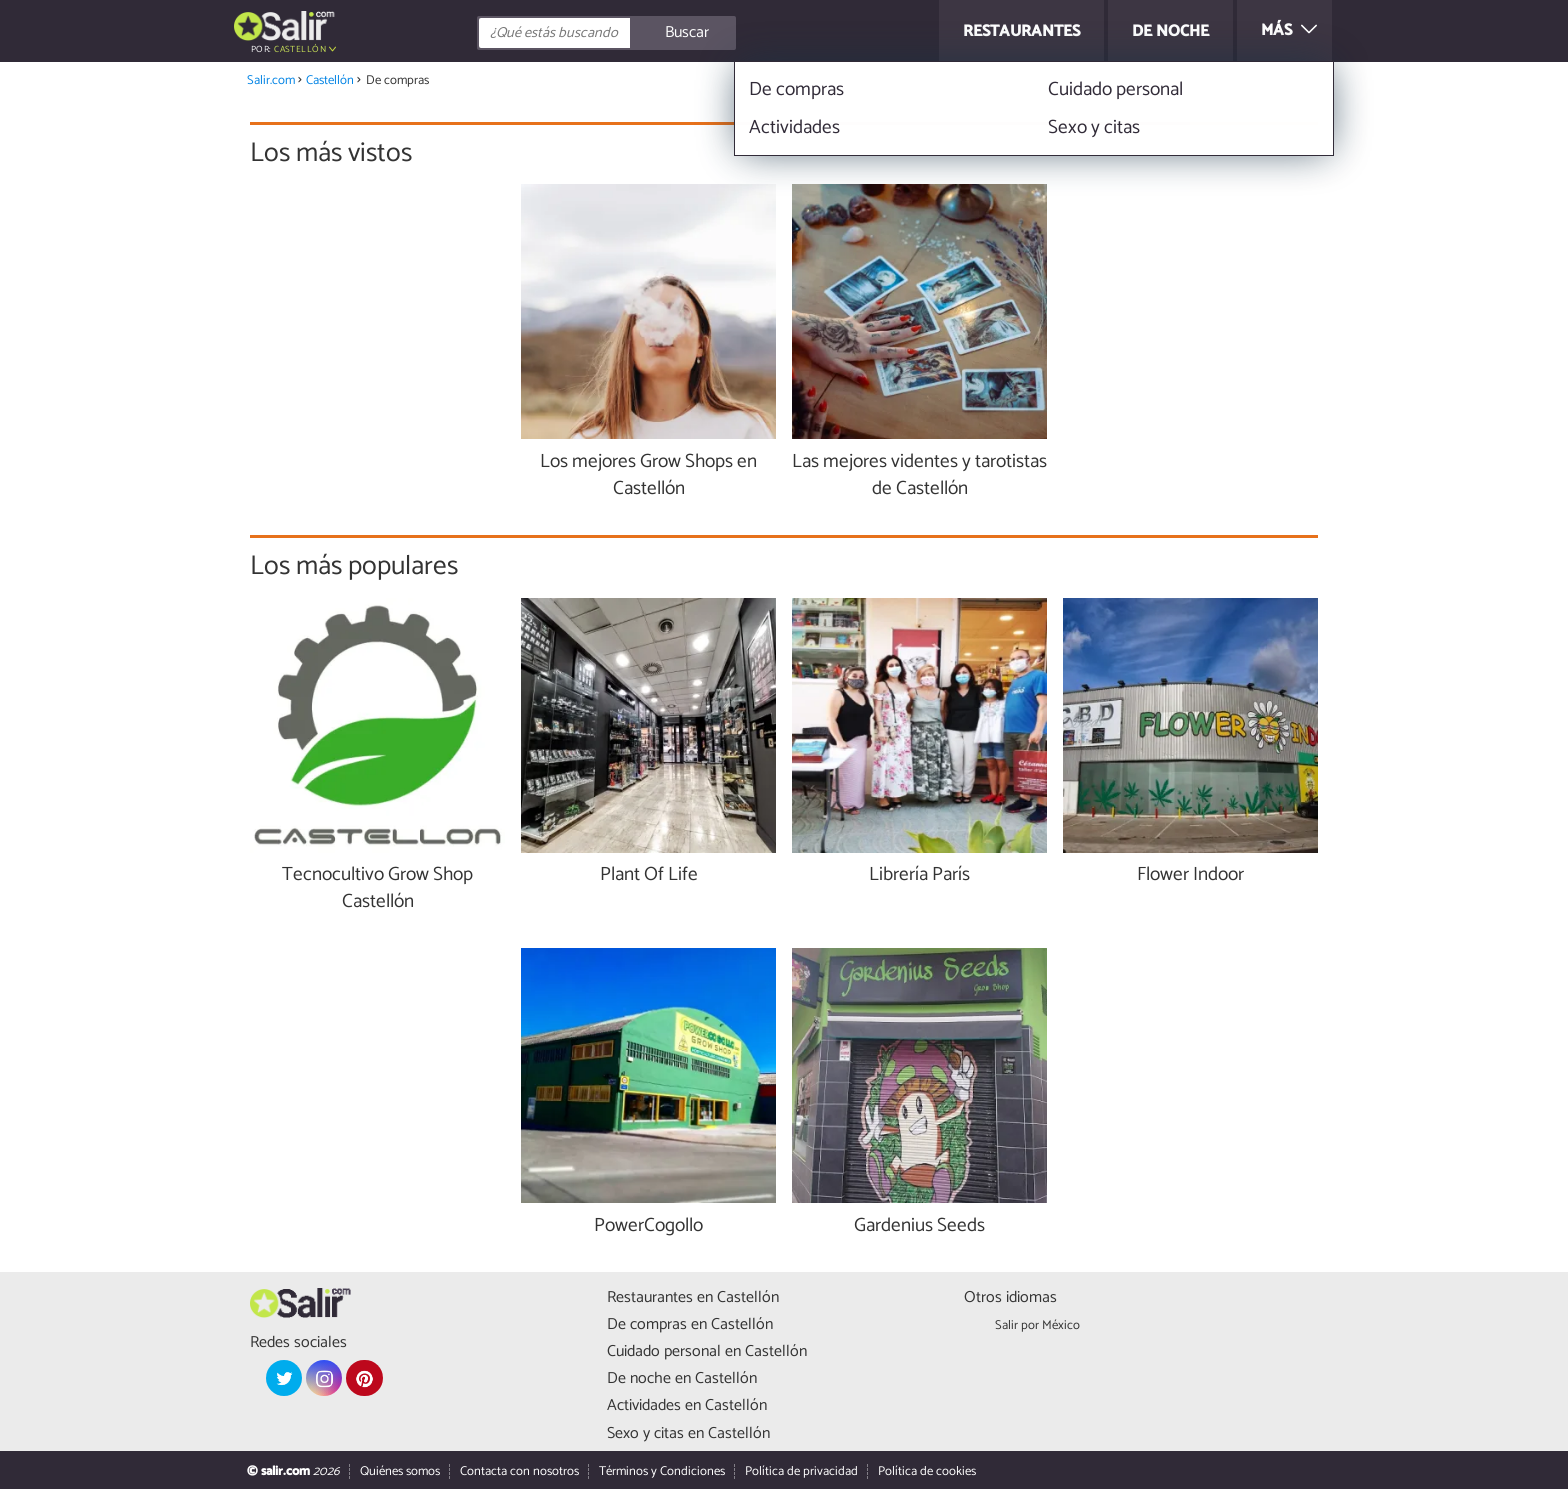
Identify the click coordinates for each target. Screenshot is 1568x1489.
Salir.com (271, 80)
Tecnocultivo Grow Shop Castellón (377, 889)
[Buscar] (696, 33)
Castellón (300, 49)
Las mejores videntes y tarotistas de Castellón (919, 476)
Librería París (919, 875)
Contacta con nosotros (519, 1471)
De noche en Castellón (682, 1378)
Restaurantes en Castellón (693, 1297)
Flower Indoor (1190, 875)
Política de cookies (927, 1471)
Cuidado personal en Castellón (707, 1351)
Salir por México (1037, 1325)
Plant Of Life (649, 875)
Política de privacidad (801, 1471)
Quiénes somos (400, 1471)
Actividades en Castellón (687, 1405)
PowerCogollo (648, 1226)
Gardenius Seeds (919, 1226)
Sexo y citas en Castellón (688, 1433)
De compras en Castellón (690, 1324)
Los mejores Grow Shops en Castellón (648, 476)
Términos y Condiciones (662, 1471)
